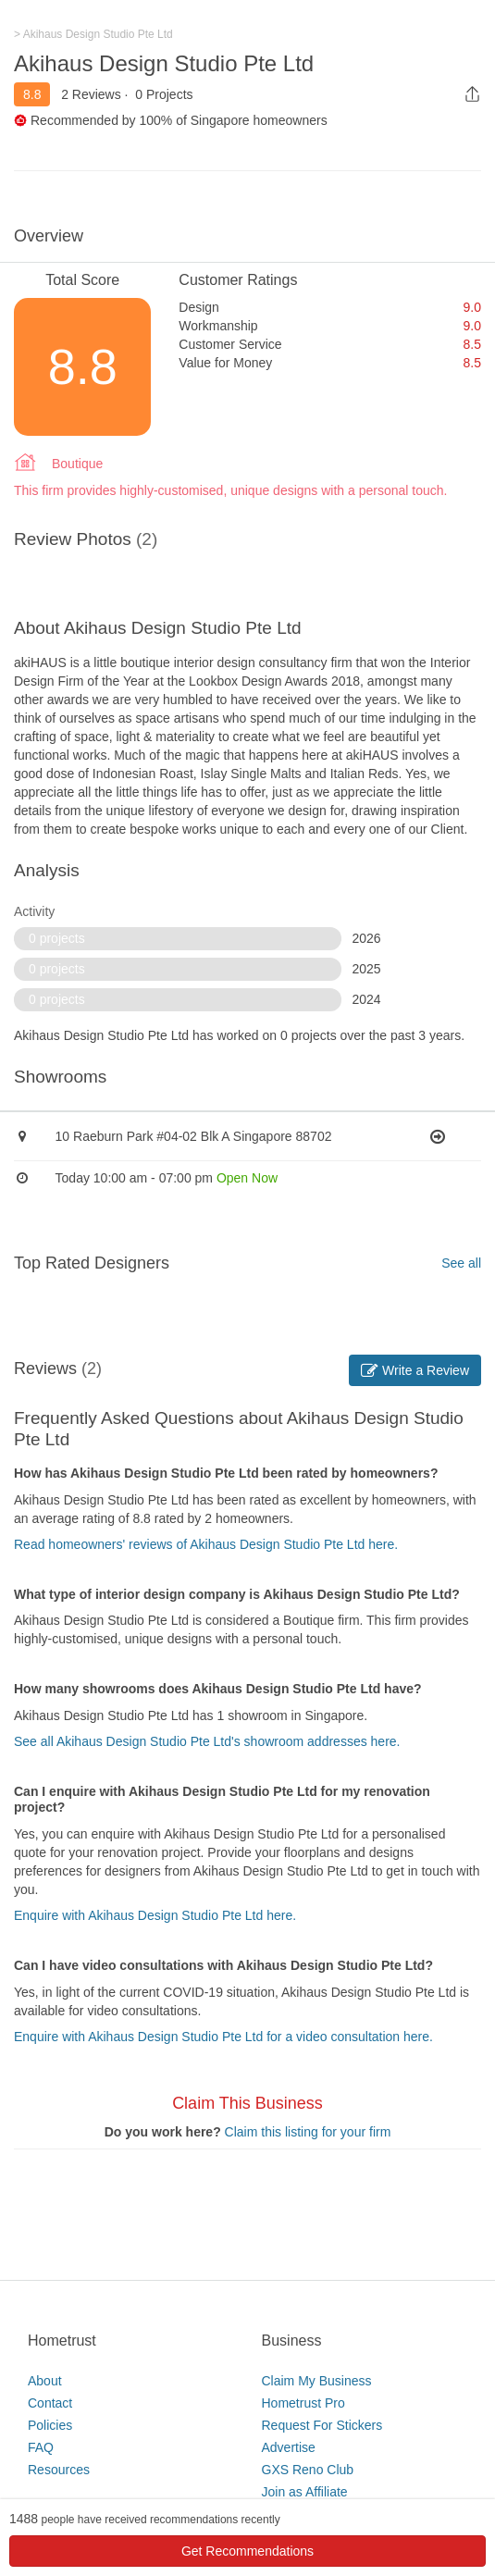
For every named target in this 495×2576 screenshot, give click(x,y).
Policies (50, 2425)
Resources (59, 2469)
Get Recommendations (247, 2551)
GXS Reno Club (308, 2469)
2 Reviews (91, 94)
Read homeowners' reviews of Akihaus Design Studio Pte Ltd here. (206, 1544)
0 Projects (163, 94)
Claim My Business (317, 2380)
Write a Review (415, 1370)
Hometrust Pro (303, 2403)
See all (461, 1263)
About (45, 2380)
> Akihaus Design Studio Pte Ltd (93, 34)
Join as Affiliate (305, 2491)
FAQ (41, 2447)
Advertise (289, 2447)
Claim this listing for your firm (308, 2131)
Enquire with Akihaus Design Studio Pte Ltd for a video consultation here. (223, 2036)
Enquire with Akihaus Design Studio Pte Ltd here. (155, 1915)
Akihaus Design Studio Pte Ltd (164, 63)
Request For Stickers (322, 2425)
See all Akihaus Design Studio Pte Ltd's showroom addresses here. (207, 1741)
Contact (50, 2403)
